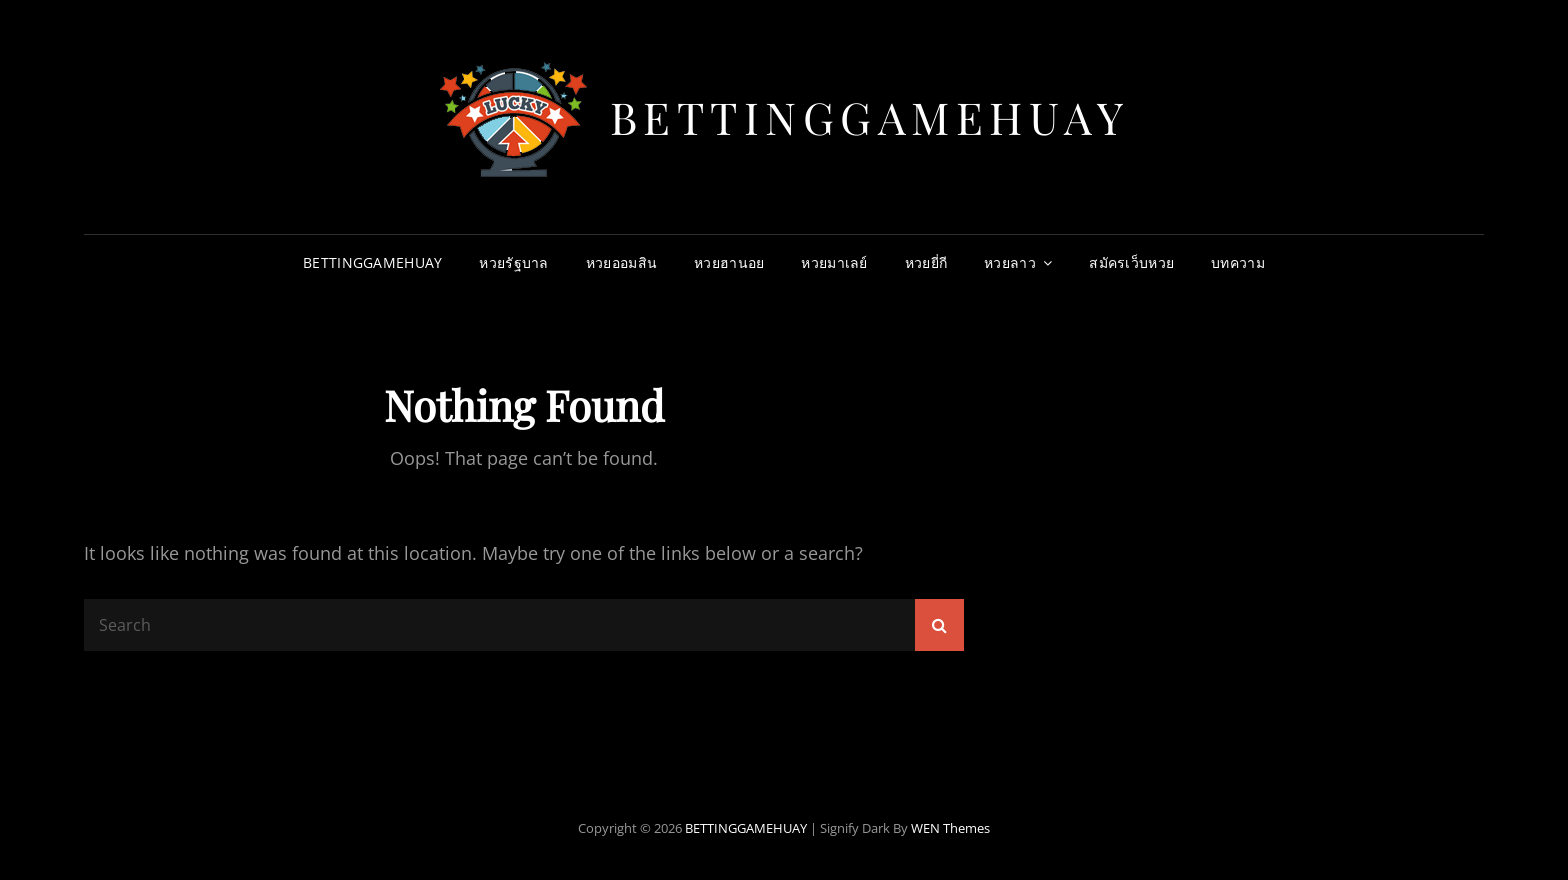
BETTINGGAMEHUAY (870, 116)
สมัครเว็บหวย (1131, 262)
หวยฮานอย (729, 262)
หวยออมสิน (621, 262)
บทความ (1238, 262)
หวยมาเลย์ (834, 262)
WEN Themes (950, 828)
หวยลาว (1010, 262)
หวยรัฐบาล (513, 262)
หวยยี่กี (926, 262)
